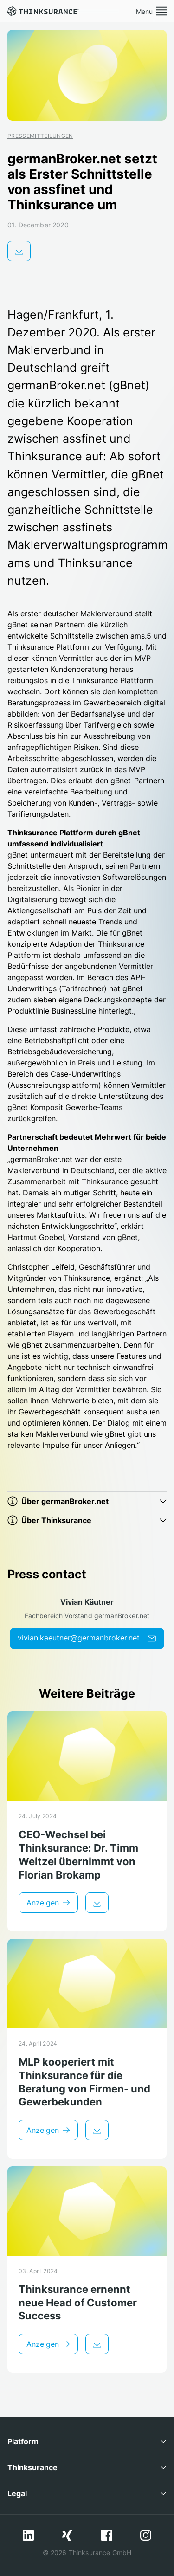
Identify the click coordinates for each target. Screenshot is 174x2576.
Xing (67, 2535)
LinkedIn (28, 2535)
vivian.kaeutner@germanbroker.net (87, 1638)
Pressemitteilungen (40, 135)
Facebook (106, 2535)
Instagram (145, 2535)
